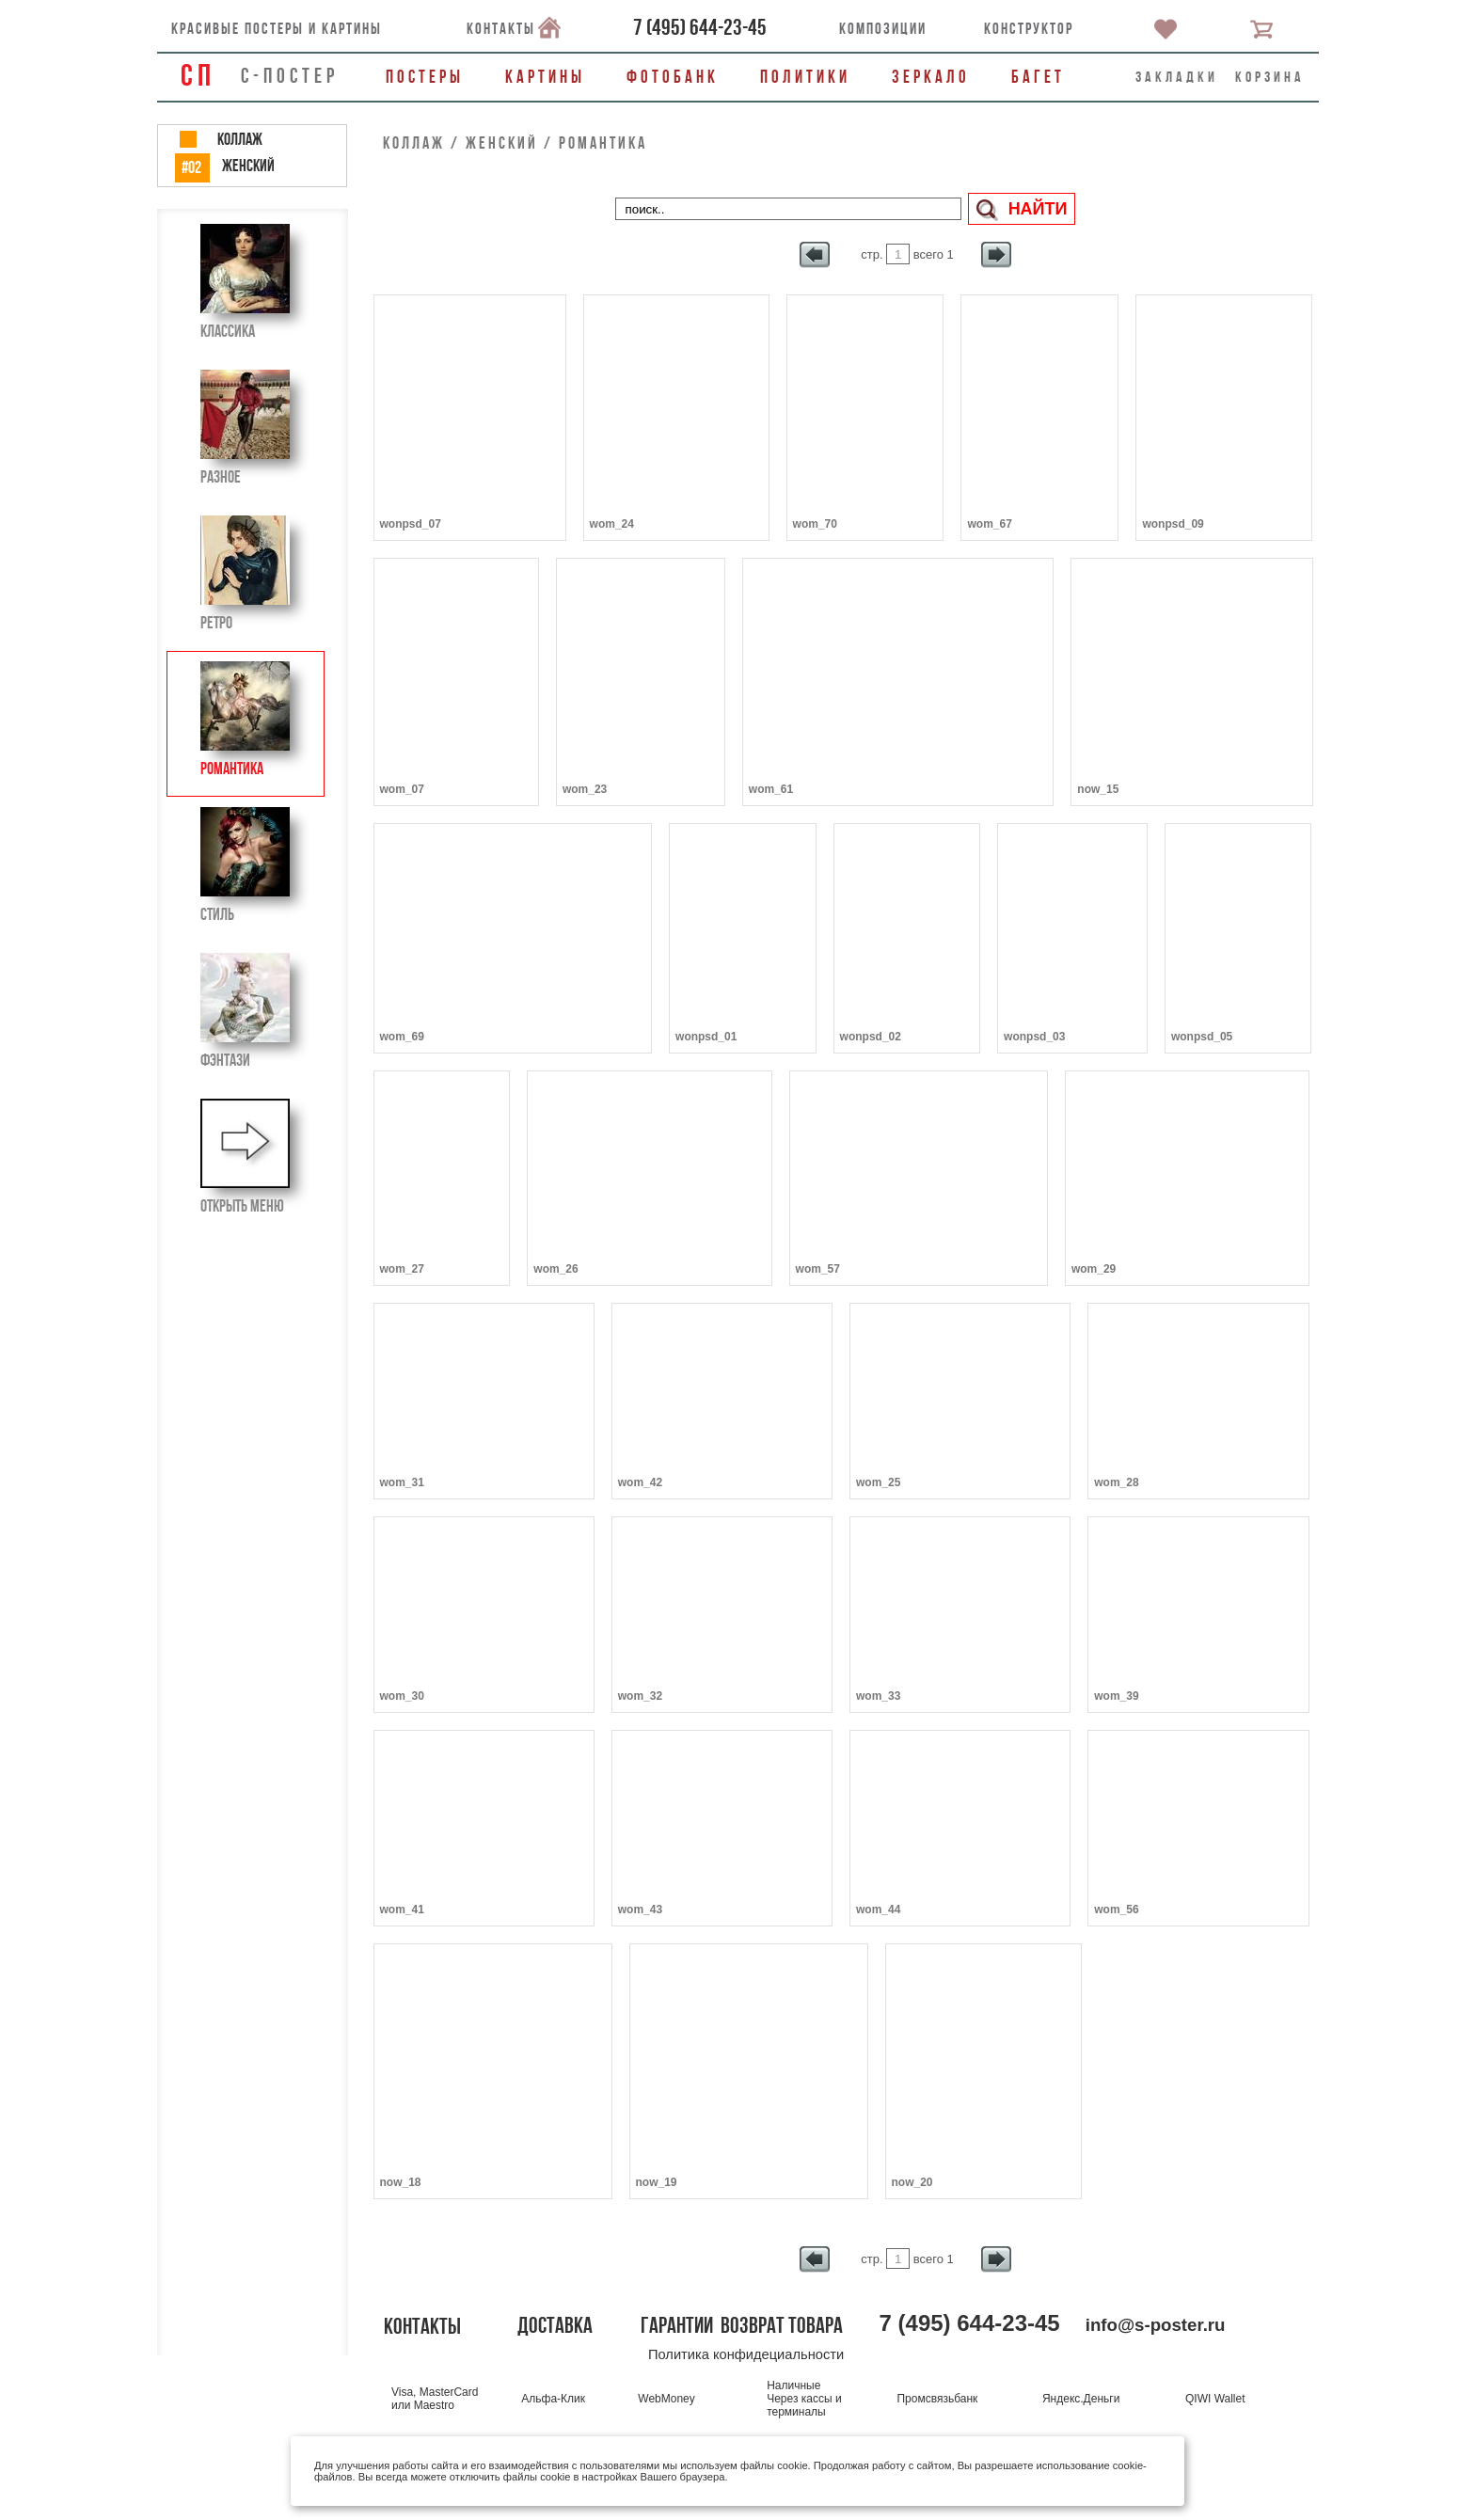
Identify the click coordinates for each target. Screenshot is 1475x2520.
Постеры (425, 77)
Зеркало (931, 77)
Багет (1038, 77)
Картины (545, 77)
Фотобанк (672, 77)
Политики (805, 77)
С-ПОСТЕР (290, 75)
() (700, 27)
